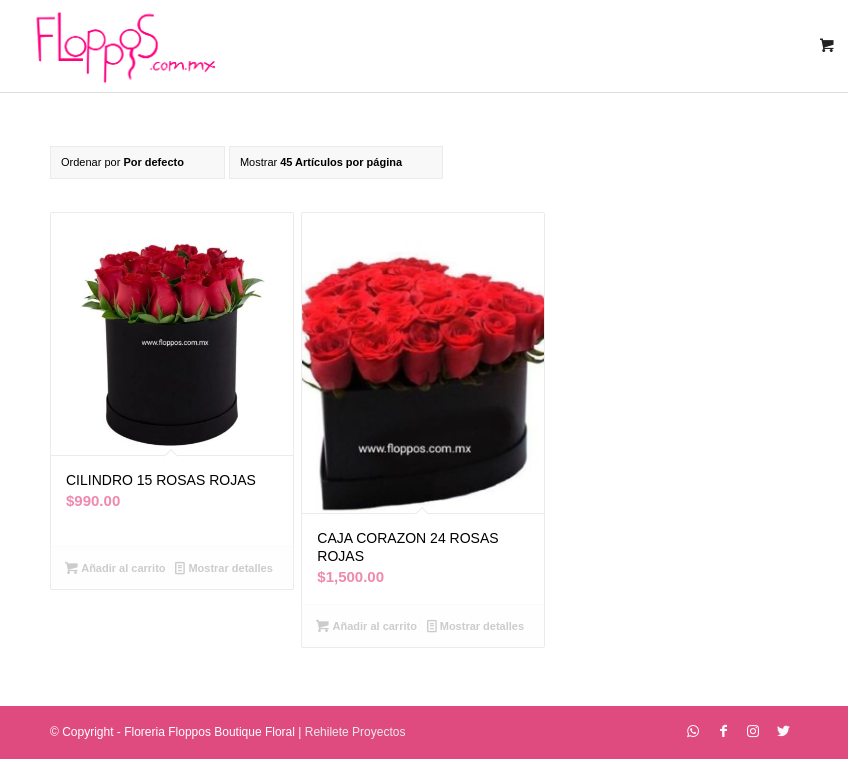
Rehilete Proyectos (355, 732)
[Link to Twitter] (783, 731)
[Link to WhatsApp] (693, 731)
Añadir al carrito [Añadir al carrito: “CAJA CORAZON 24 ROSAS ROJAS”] (366, 626)
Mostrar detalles (223, 568)
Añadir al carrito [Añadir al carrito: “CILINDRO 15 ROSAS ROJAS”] (115, 568)
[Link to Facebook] (723, 731)
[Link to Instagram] (753, 731)
